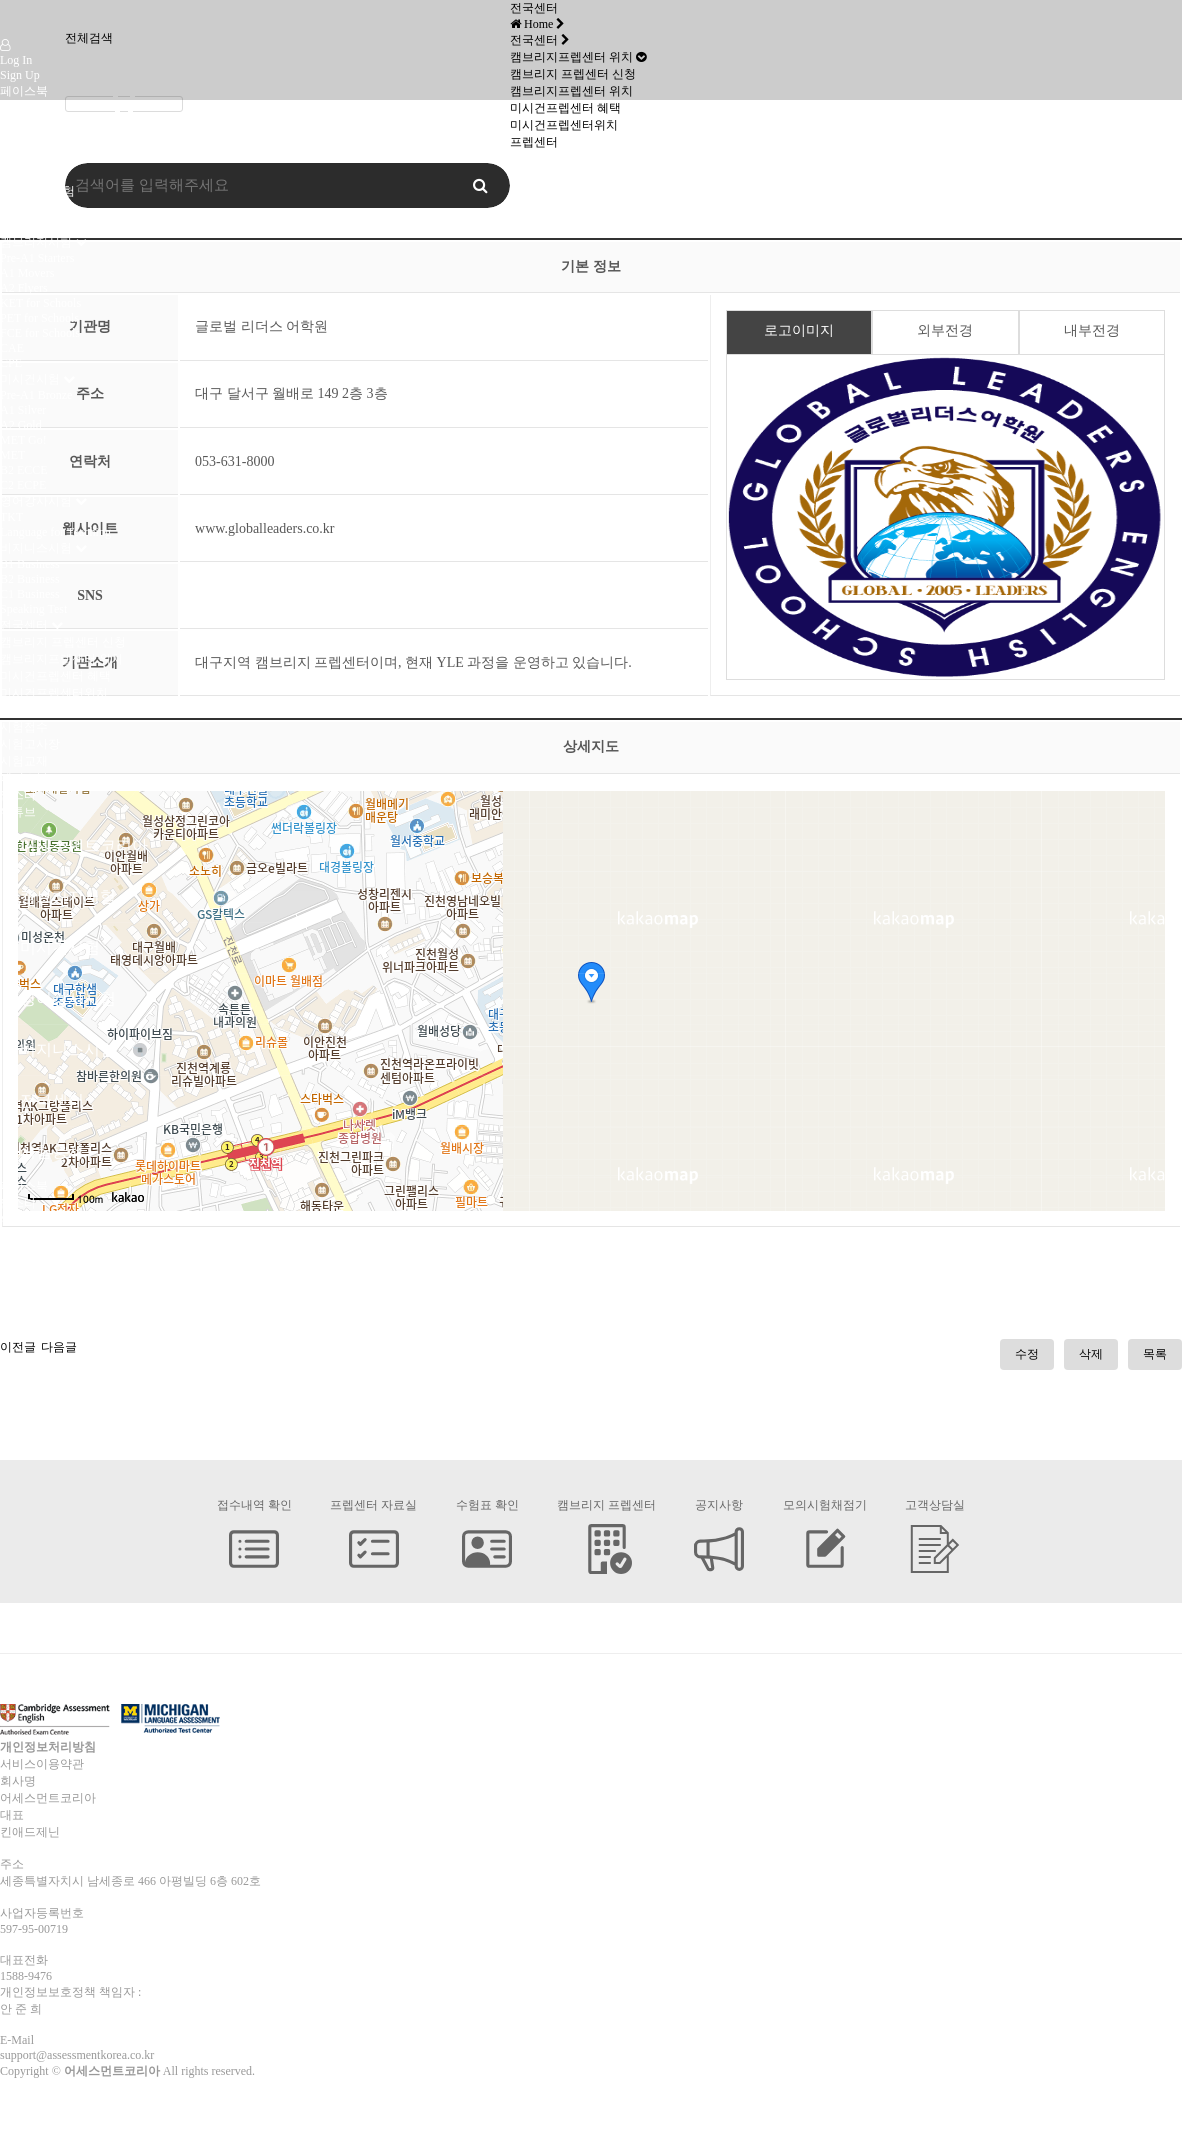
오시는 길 (25, 225)
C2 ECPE (23, 485)
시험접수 (24, 727)
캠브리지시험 (36, 242)
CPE (11, 363)
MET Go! (23, 440)
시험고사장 (30, 744)
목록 (1155, 1354)
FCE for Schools (40, 333)
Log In (16, 60)
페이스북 (24, 91)
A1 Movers (27, 273)
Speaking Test (33, 609)
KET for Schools (40, 303)
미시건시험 (30, 208)
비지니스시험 (36, 548)
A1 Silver (23, 410)
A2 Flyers (24, 288)
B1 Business (30, 564)
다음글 (59, 1347)
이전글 (18, 1347)
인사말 (18, 174)
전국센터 (24, 625)
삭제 (1091, 1354)
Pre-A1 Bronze (36, 395)
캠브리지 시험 (37, 191)
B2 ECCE (24, 470)
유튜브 (18, 125)
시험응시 (24, 710)
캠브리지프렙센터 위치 (61, 659)
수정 (1027, 1354)
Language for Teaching (55, 532)
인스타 (18, 108)
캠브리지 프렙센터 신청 (63, 642)
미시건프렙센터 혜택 (55, 676)
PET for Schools (39, 318)
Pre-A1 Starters (37, 258)
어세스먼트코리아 (48, 157)
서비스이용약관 (42, 1764)
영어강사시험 (36, 501)
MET (12, 455)
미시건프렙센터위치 (54, 693)
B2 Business (30, 579)
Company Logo (24, 19)
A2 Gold (21, 425)
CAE (12, 348)
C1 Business (30, 594)
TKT (11, 517)
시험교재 (24, 761)
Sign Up (20, 75)
